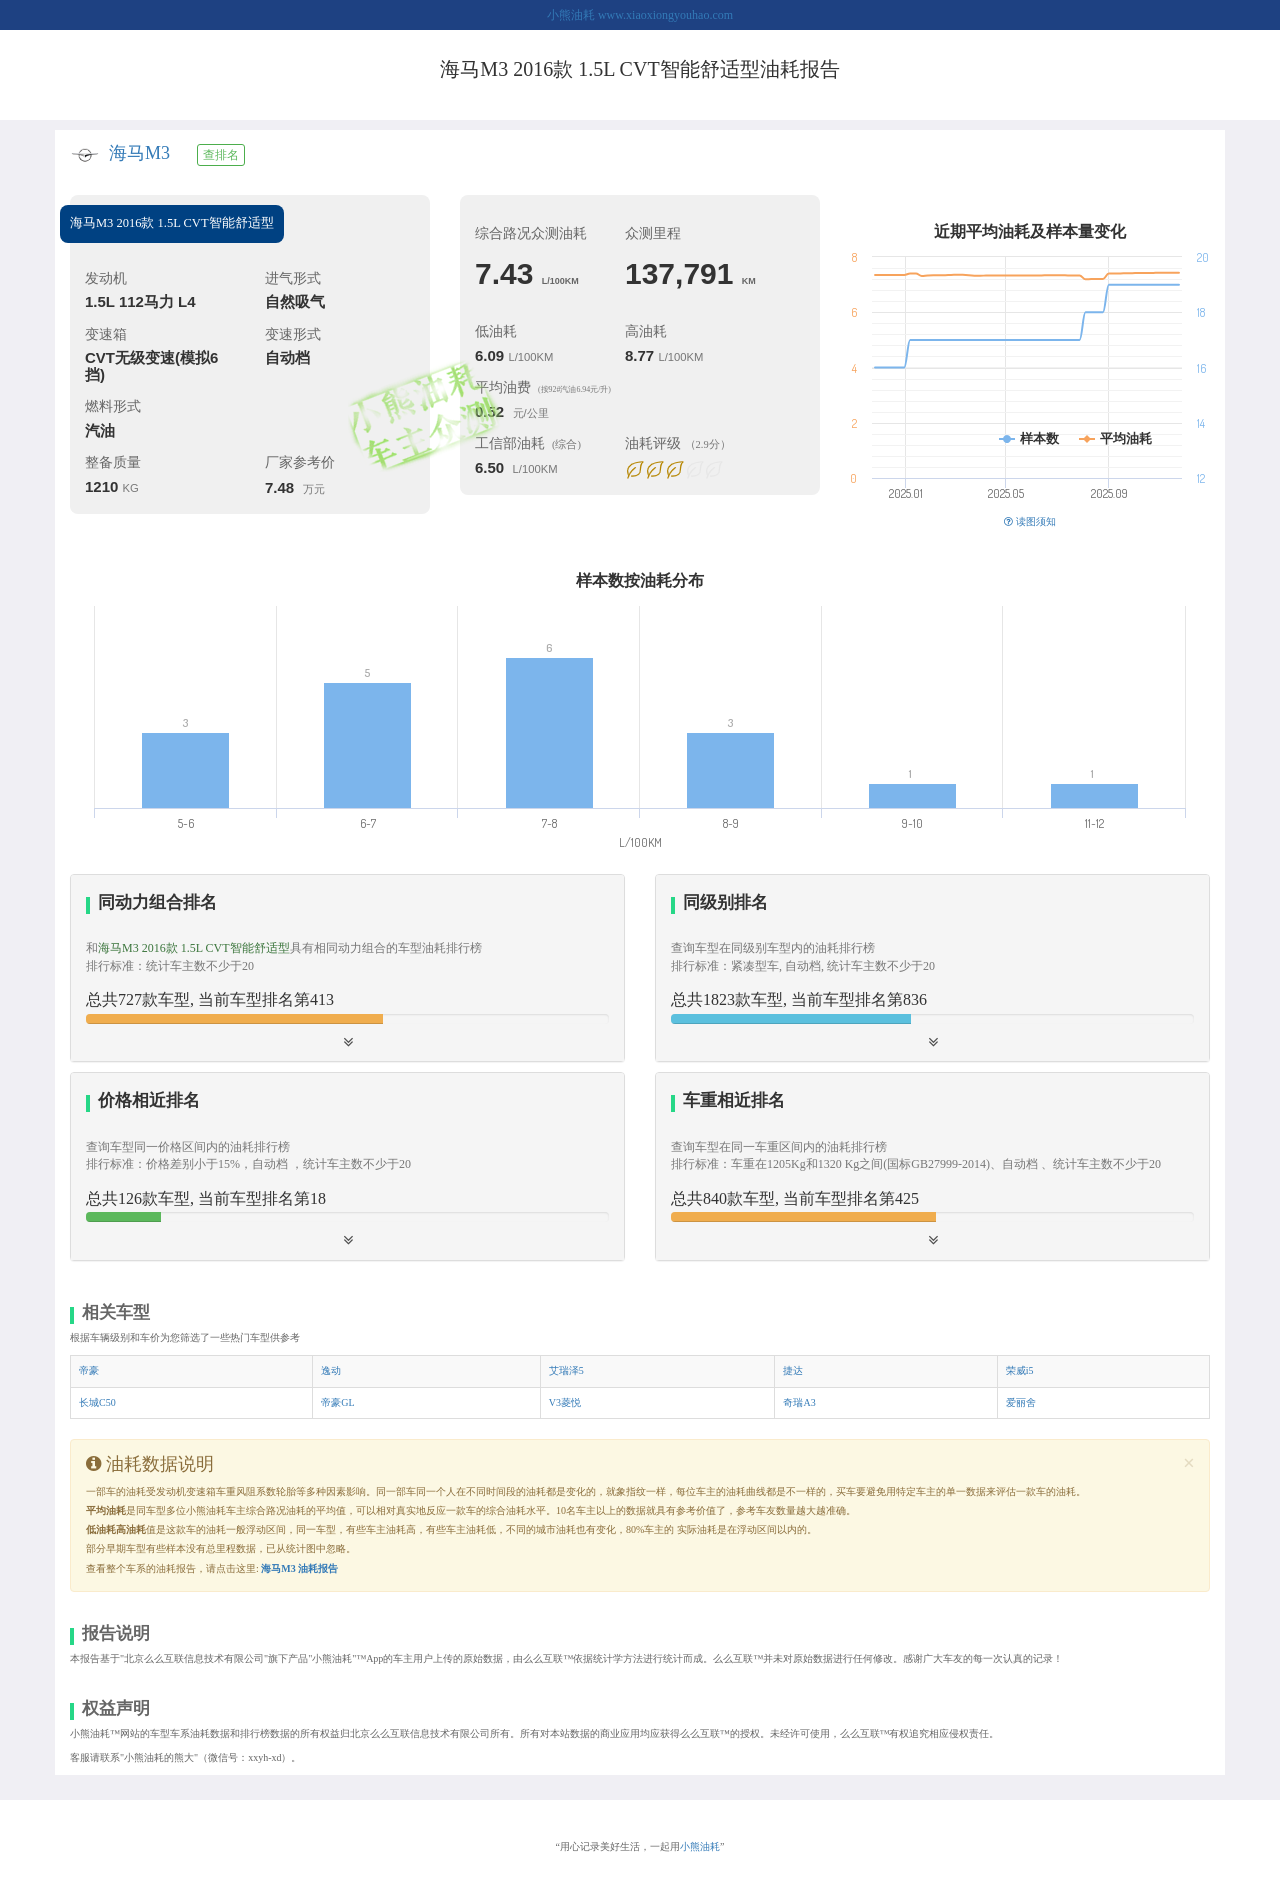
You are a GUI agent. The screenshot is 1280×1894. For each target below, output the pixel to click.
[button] (932, 968)
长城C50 (97, 1402)
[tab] (347, 968)
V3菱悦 (565, 1402)
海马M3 (139, 153)
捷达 (793, 1370)
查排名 (221, 155)
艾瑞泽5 (566, 1370)
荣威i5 (1020, 1370)
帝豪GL (337, 1402)
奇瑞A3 (799, 1402)
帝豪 (89, 1370)
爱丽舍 (1021, 1402)
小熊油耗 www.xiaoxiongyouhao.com (640, 15)
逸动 (331, 1370)
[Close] (1189, 1463)
